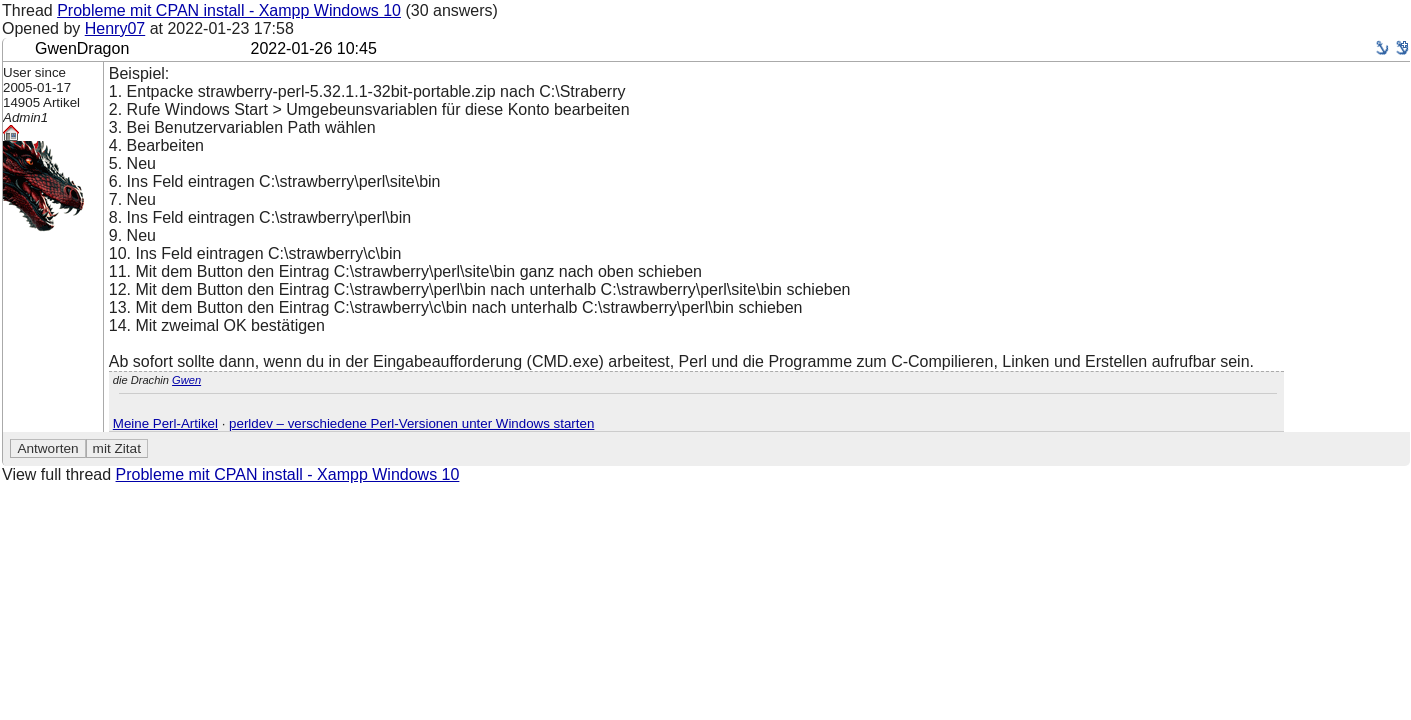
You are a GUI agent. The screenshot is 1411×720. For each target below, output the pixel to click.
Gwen (186, 380)
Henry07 (115, 28)
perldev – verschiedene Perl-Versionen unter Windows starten (411, 423)
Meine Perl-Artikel (165, 423)
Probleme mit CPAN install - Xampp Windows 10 (229, 10)
